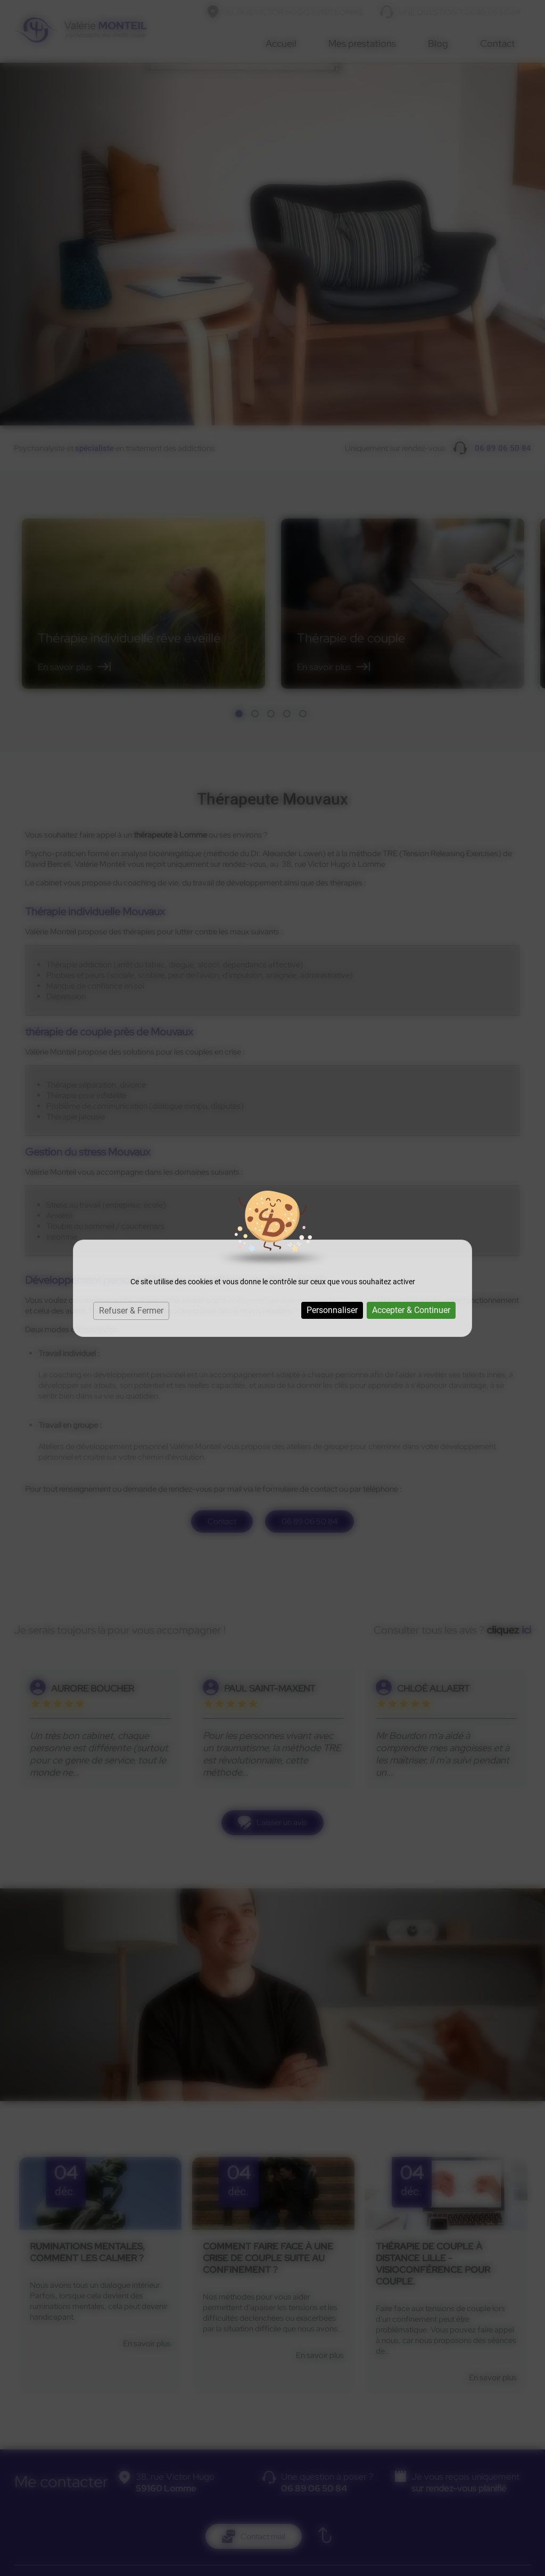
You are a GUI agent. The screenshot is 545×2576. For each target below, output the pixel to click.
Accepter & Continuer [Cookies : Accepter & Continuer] (411, 1310)
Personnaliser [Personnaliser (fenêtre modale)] (332, 1310)
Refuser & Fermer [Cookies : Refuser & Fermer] (131, 1311)
